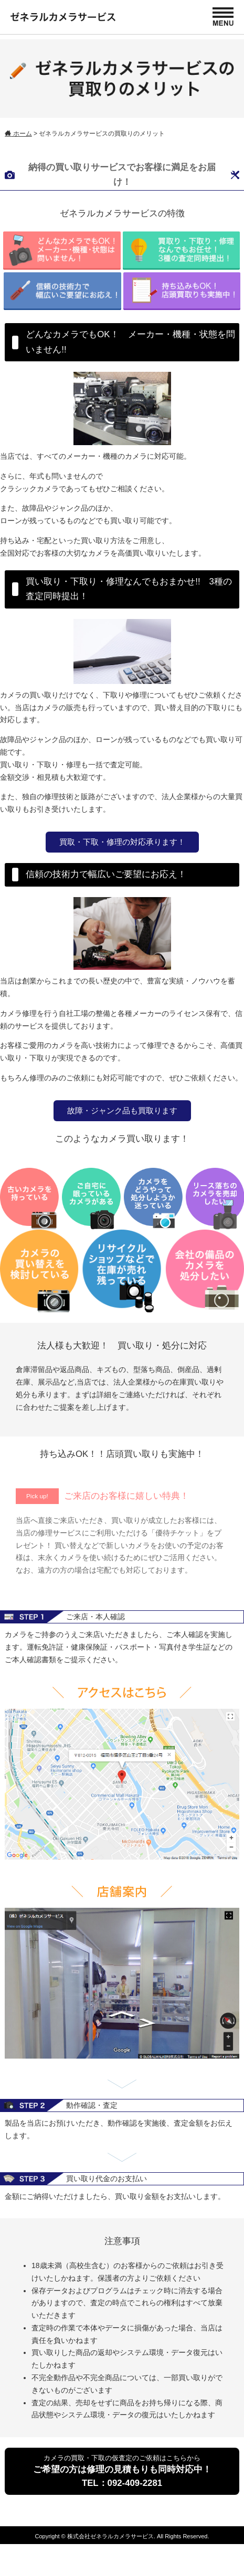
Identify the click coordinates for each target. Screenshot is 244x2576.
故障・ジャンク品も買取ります (122, 1110)
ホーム (18, 133)
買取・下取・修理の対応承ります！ (122, 841)
